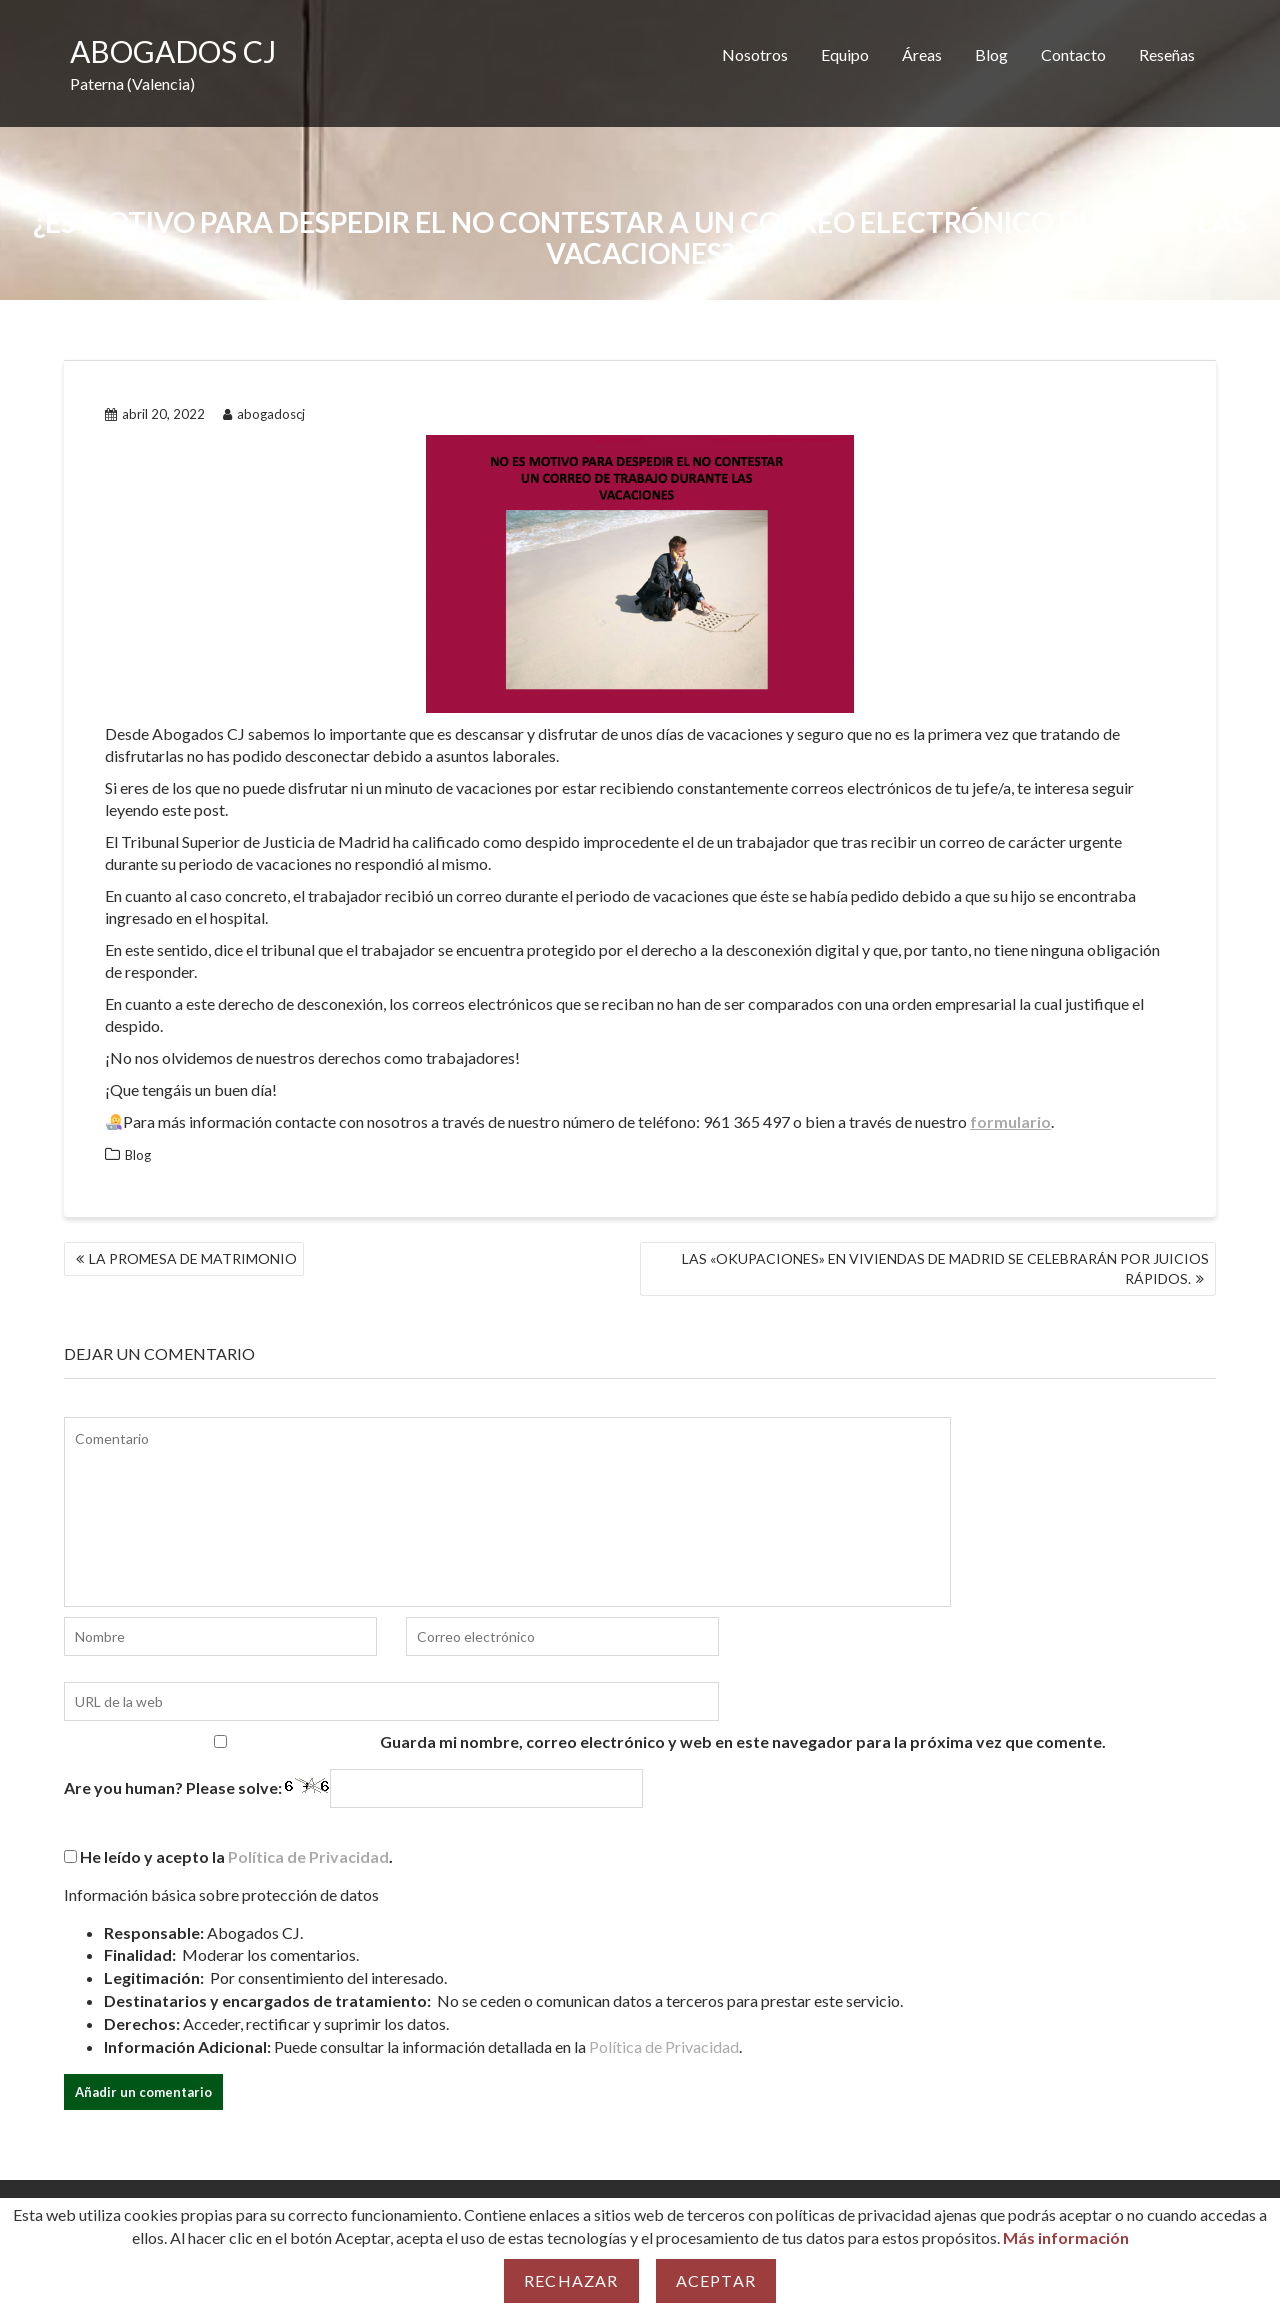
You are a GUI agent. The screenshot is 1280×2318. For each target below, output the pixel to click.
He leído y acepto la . (228, 1856)
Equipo (845, 54)
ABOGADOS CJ (173, 51)
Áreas (922, 54)
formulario (1010, 1121)
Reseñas (1167, 54)
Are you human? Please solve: (353, 1788)
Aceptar (716, 2280)
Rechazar (571, 2280)
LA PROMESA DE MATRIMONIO (193, 1258)
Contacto (1073, 54)
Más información (1066, 2237)
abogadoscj (264, 414)
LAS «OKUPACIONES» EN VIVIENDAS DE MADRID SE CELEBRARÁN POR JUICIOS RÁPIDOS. (945, 1268)
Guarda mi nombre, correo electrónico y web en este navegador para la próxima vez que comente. (743, 1741)
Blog (991, 54)
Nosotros (755, 54)
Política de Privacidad (308, 1856)
